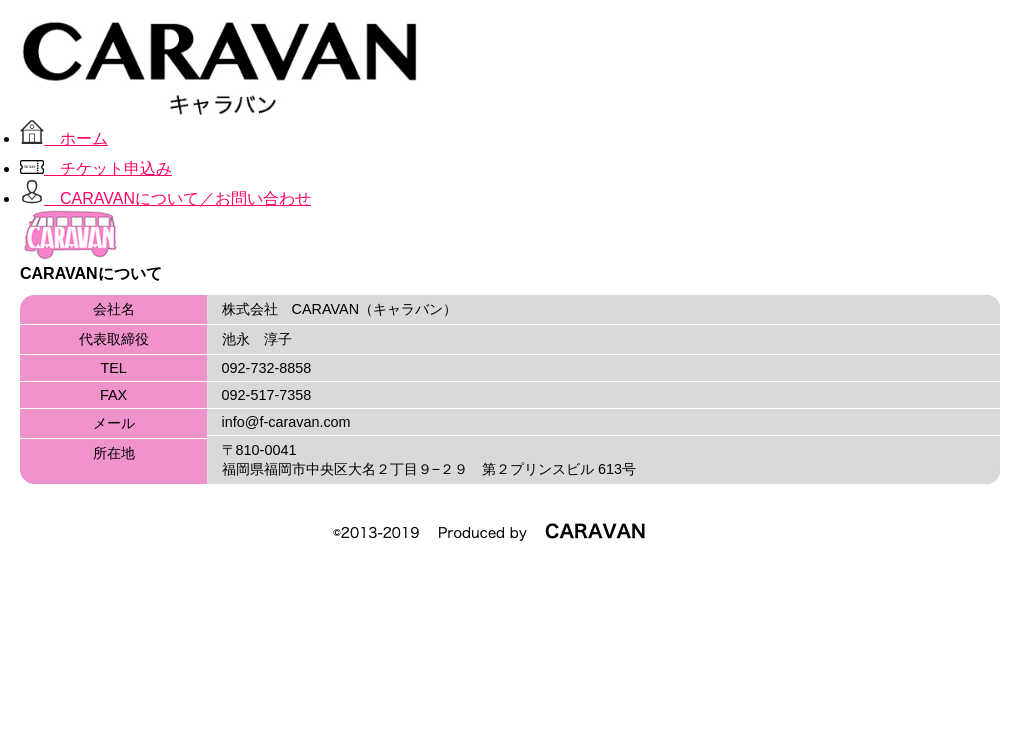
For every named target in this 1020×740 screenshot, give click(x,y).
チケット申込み (96, 168)
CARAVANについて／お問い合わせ (165, 198)
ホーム (64, 138)
